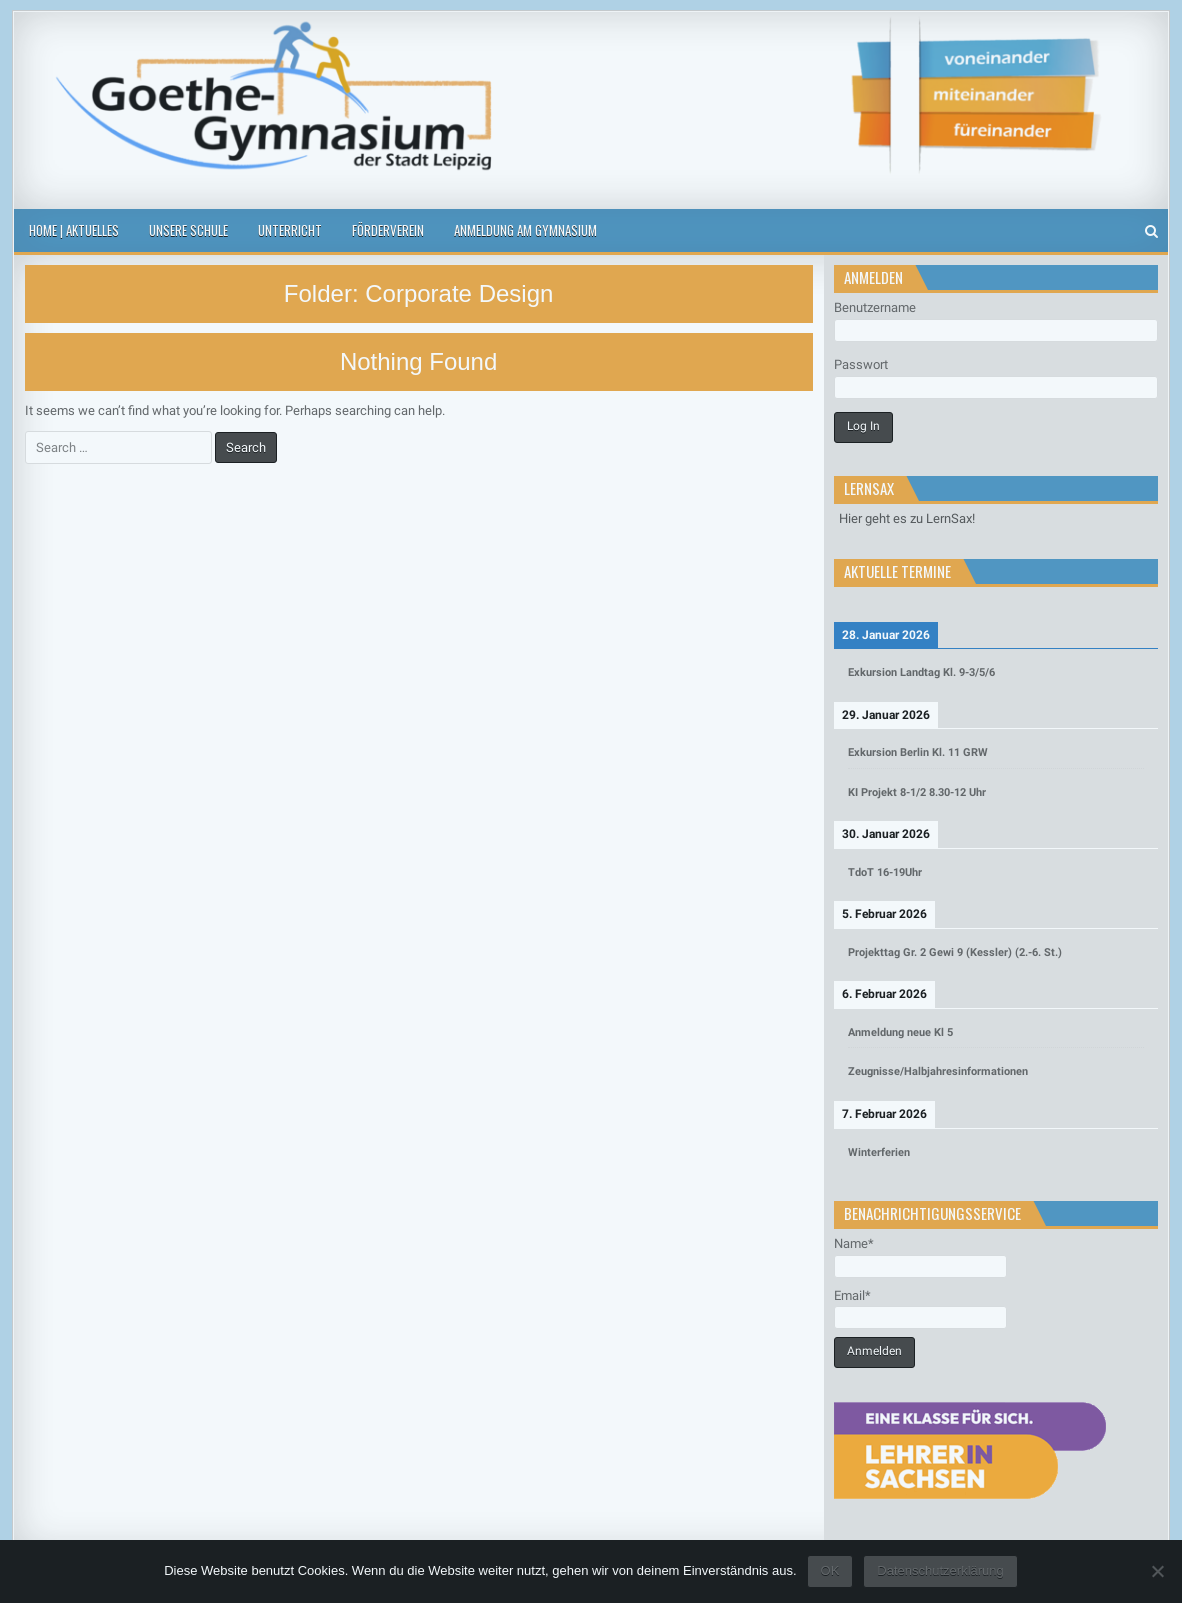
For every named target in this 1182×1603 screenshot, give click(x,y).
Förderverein (388, 230)
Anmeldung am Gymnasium (525, 230)
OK (830, 1570)
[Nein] (1157, 1571)
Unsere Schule (188, 230)
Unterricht (290, 230)
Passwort (861, 364)
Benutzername (875, 307)
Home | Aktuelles (74, 230)
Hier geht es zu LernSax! (907, 518)
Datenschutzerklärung (940, 1570)
